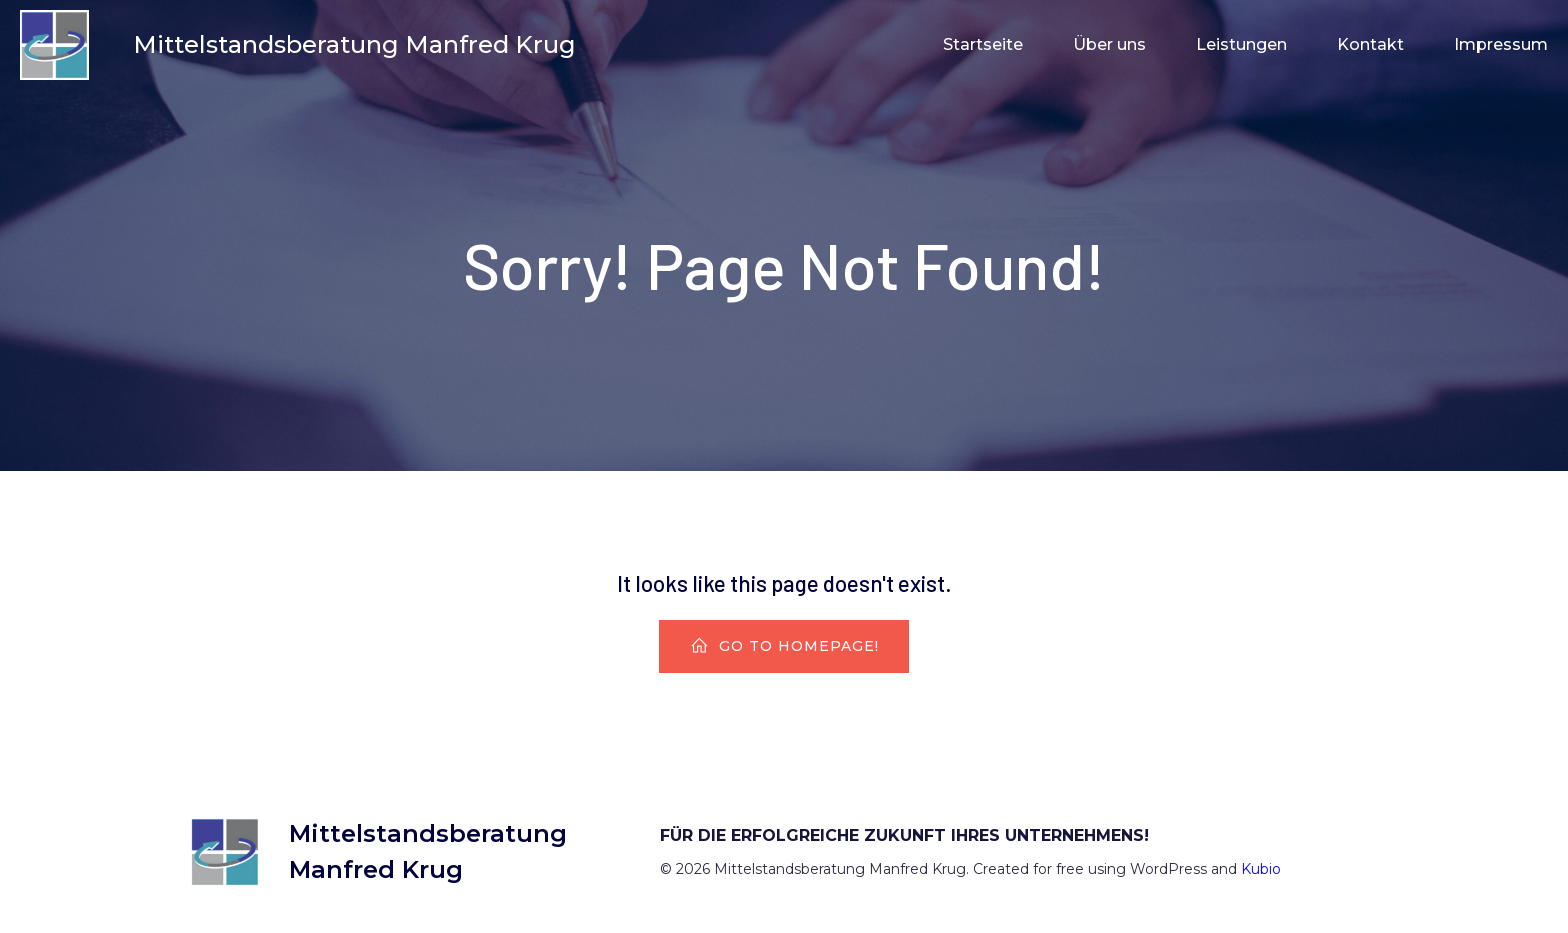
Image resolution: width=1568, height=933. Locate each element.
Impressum (1501, 44)
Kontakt (1370, 44)
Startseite (983, 44)
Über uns (1109, 44)
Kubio (1261, 869)
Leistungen (1241, 44)
